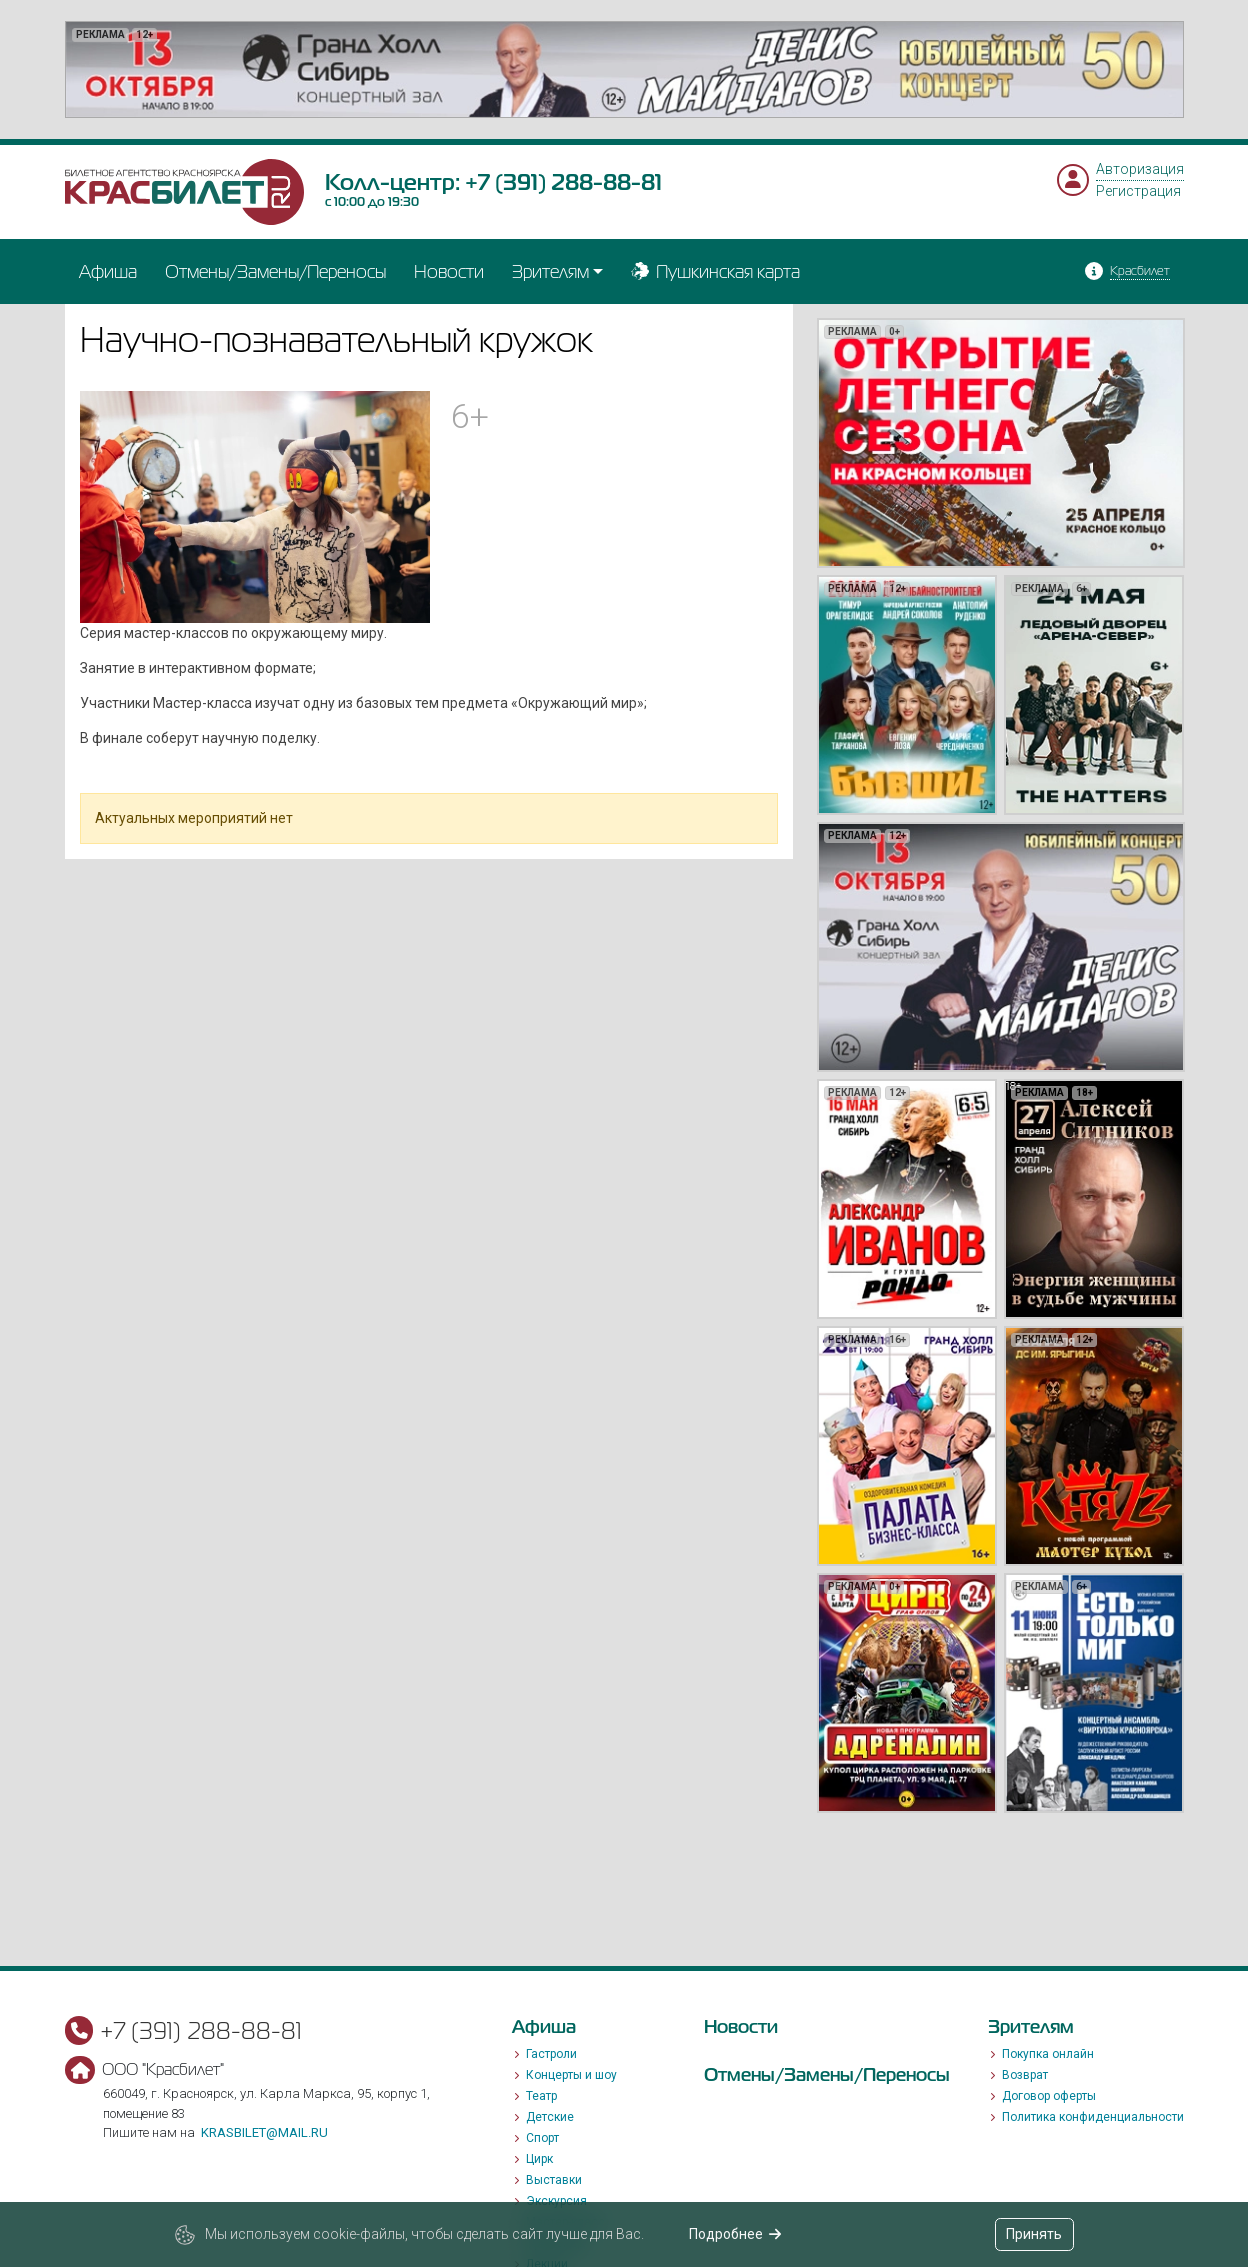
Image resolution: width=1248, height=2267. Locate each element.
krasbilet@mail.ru (264, 2132)
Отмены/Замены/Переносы (275, 271)
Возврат (1025, 2075)
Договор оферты (1049, 2096)
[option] (624, 69)
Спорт (542, 2138)
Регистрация (1138, 191)
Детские (550, 2117)
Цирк (539, 2159)
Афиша (108, 271)
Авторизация (1140, 169)
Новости (449, 271)
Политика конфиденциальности (1093, 2117)
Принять (1034, 2234)
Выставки (554, 2180)
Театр (541, 2096)
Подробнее (735, 2234)
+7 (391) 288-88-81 (563, 182)
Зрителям (550, 271)
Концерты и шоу (571, 2075)
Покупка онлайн (1048, 2054)
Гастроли (551, 2054)
